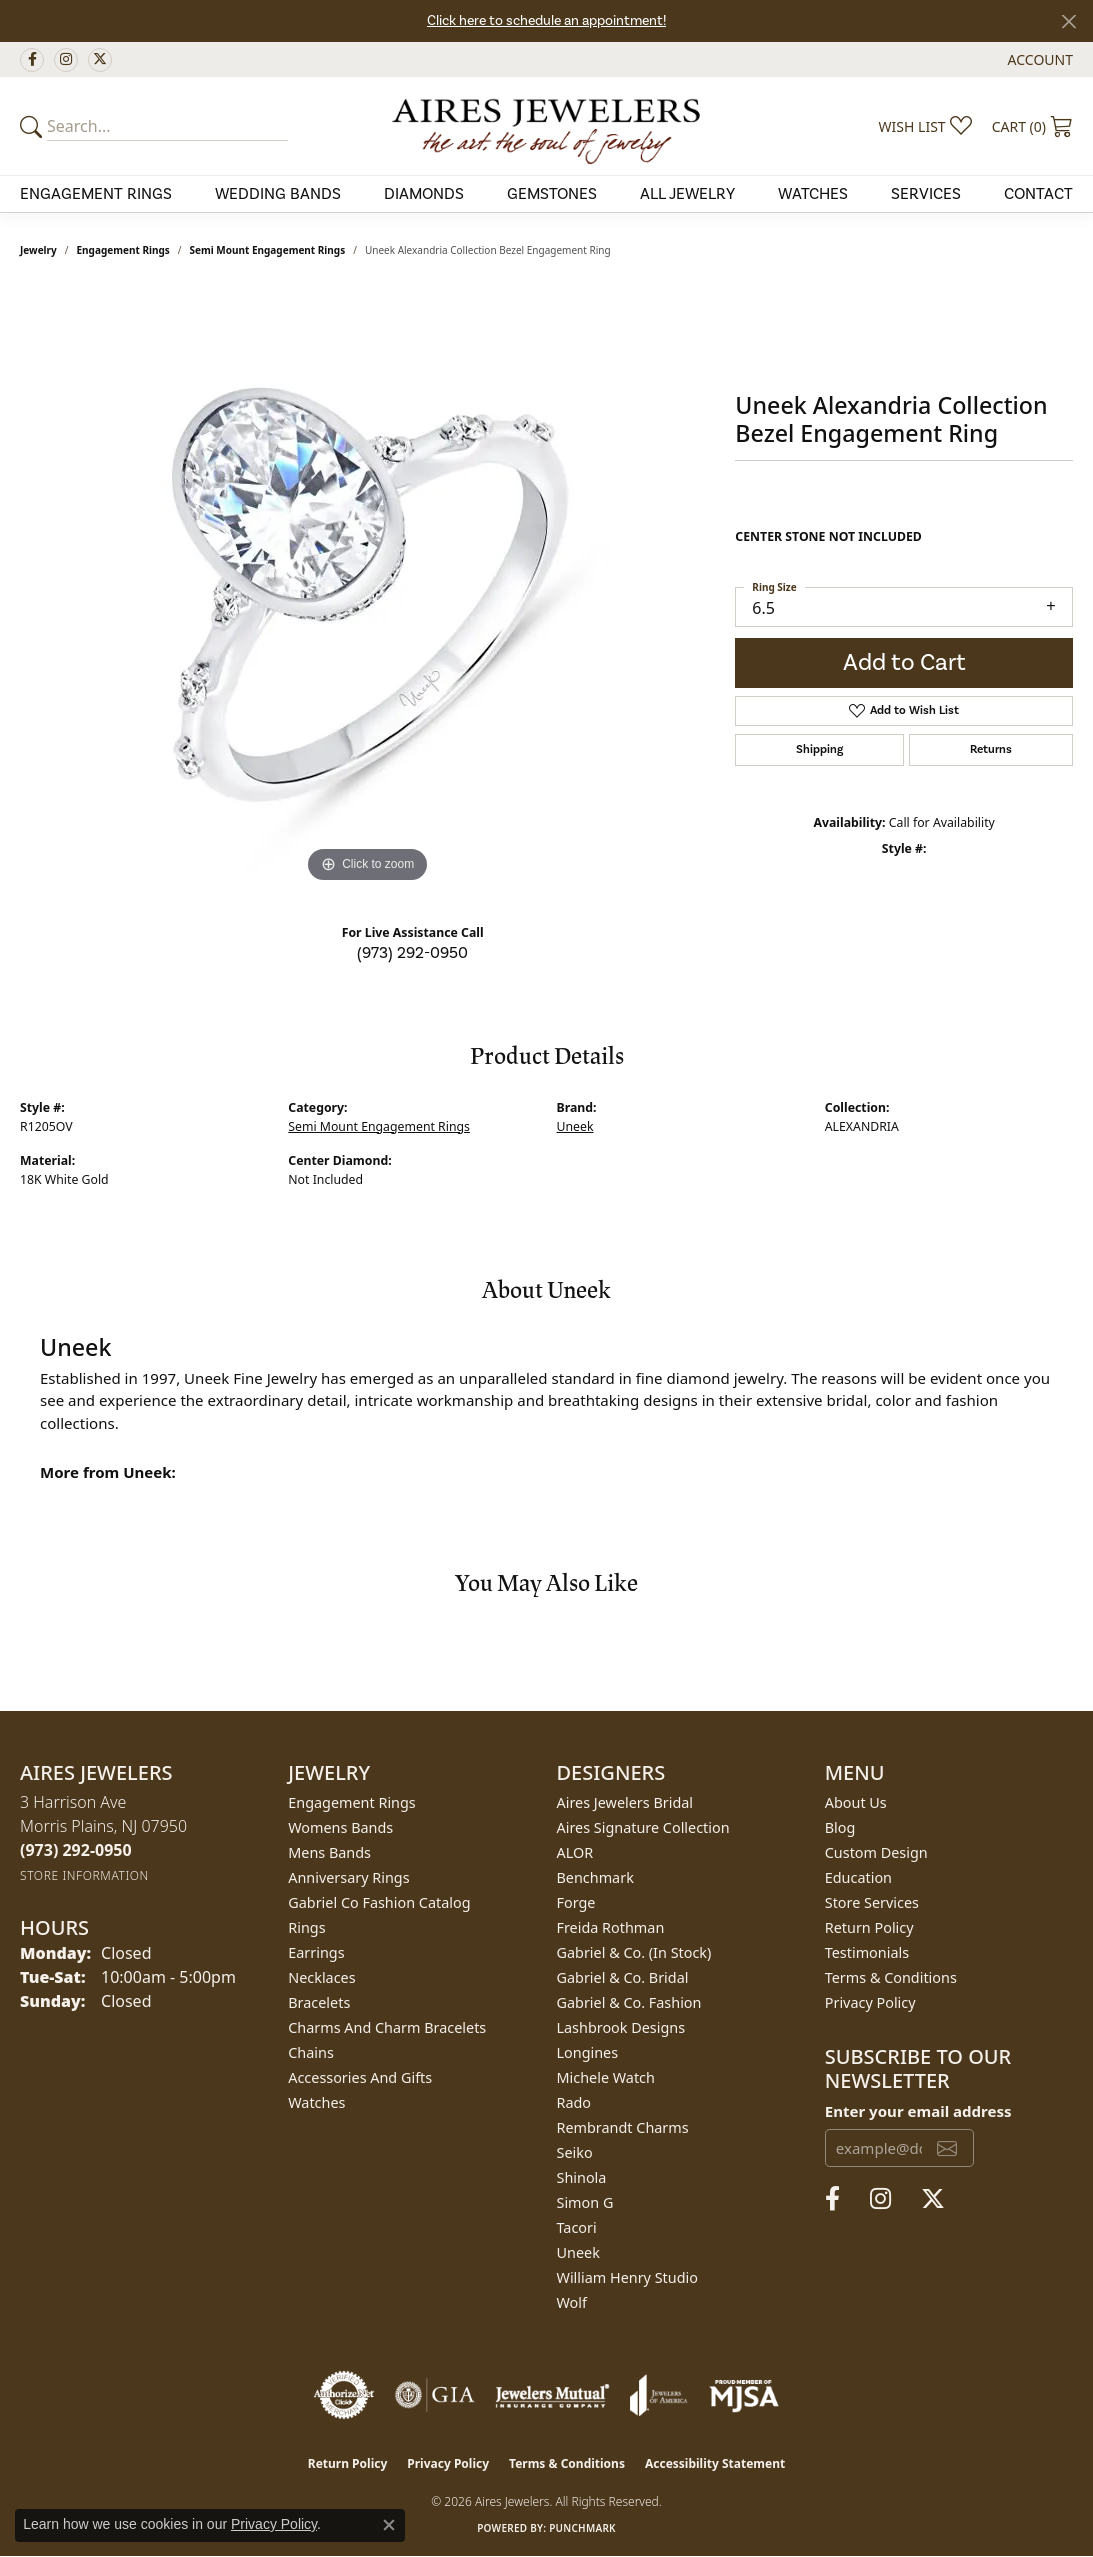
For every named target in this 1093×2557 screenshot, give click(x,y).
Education (858, 1877)
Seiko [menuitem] (575, 2152)
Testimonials (867, 1952)
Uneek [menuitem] (578, 2252)
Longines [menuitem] (588, 2052)
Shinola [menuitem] (582, 2177)
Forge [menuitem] (576, 1902)
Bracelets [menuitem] (319, 2002)
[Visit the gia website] (435, 2395)
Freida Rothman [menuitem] (611, 1927)
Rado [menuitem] (574, 2102)
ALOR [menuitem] (575, 1852)
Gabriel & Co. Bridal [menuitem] (623, 1977)
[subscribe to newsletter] (947, 2148)
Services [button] (926, 194)
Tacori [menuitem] (577, 2227)
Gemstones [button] (552, 194)
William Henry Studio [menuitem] (627, 2277)
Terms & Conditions (891, 1977)
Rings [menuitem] (306, 1927)
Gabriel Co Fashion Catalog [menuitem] (379, 1902)
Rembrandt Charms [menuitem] (623, 2127)
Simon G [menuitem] (585, 2202)
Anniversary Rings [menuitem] (348, 1877)
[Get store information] (84, 1875)
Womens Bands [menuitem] (340, 1827)
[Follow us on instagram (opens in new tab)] (66, 60)
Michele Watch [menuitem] (606, 2077)
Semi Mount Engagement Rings (268, 250)
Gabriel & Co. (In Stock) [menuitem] (634, 1952)
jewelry (38, 250)
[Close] (1068, 21)
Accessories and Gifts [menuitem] (360, 2077)
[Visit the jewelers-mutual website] (552, 2395)
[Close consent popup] (389, 2525)
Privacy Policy (870, 2002)
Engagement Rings (123, 250)
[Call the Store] (76, 1850)
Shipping (819, 749)
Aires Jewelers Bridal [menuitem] (625, 1802)
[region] (368, 588)
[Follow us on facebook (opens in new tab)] (32, 60)
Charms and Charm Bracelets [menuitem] (387, 2027)
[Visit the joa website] (659, 2395)
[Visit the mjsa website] (744, 2395)
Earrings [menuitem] (316, 1952)
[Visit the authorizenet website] (344, 2395)
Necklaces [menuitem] (321, 1977)
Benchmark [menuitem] (595, 1877)
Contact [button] (1038, 194)
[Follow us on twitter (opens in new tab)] (100, 60)
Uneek (575, 1126)
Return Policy (869, 1927)
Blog (840, 1827)
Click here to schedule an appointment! (546, 21)
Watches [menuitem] (316, 2102)
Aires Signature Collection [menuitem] (643, 1827)
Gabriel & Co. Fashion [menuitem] (629, 2002)
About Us (856, 1802)
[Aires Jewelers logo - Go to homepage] (546, 126)
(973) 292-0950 (412, 953)
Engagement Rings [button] (96, 194)
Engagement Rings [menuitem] (352, 1802)
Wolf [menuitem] (572, 2302)
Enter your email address (918, 2111)
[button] (1038, 59)
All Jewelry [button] (687, 194)
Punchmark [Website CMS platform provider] (582, 2528)
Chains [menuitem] (311, 2052)
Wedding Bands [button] (278, 194)
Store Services (872, 1902)
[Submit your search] (34, 126)
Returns (991, 749)
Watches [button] (813, 194)
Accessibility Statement (715, 2463)
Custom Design (876, 1852)
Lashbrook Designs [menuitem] (621, 2027)
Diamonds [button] (424, 194)
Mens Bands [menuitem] (329, 1852)
